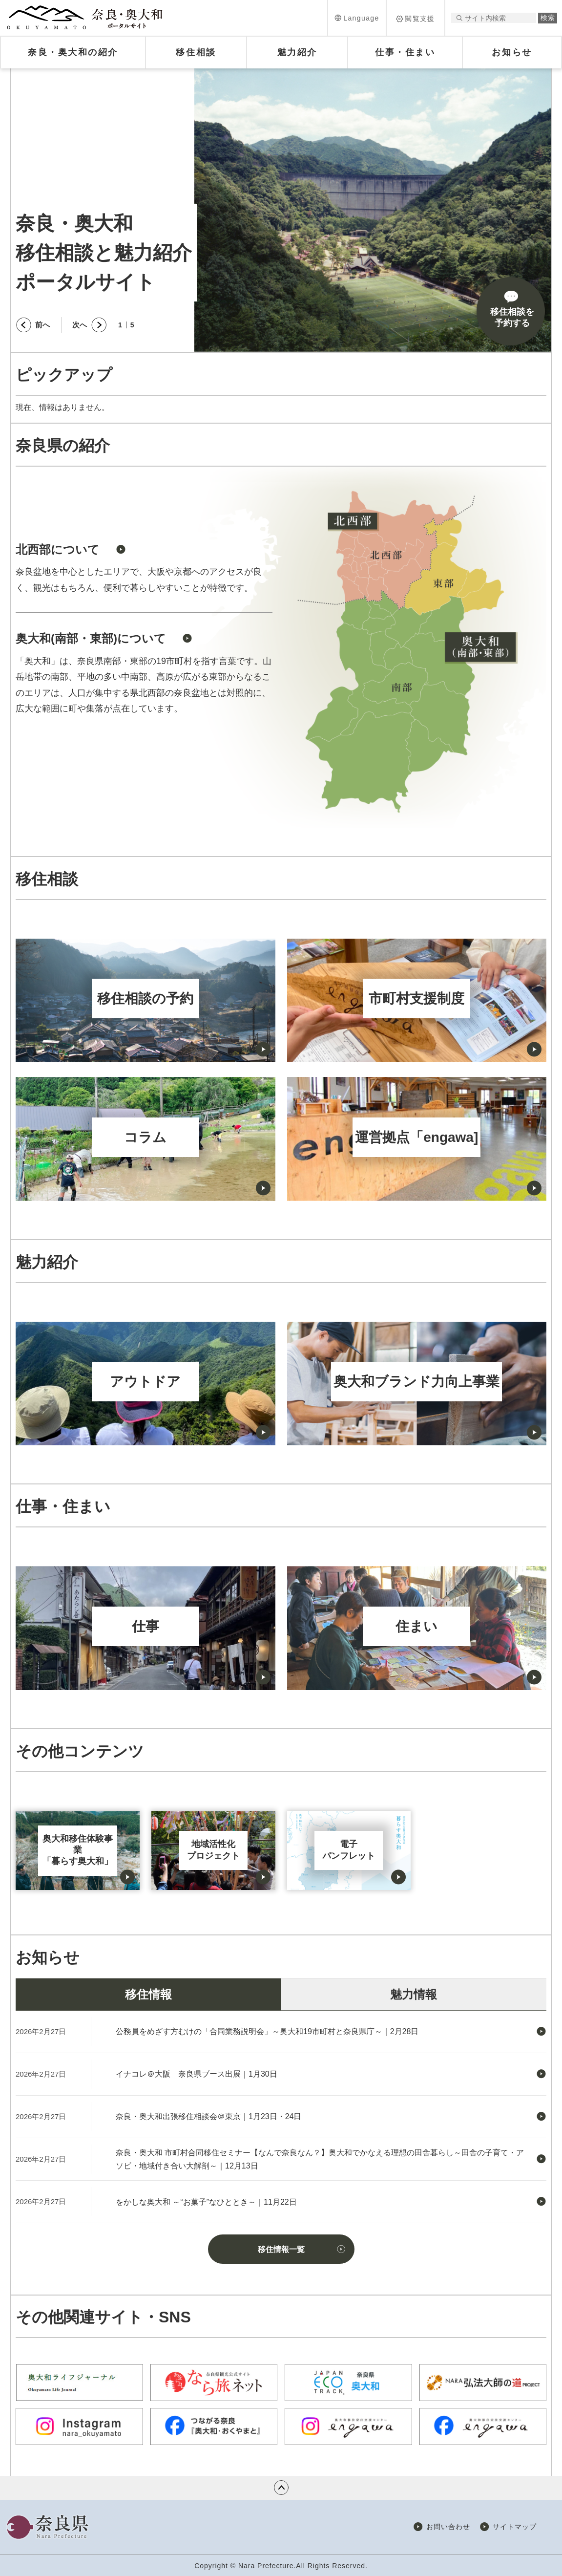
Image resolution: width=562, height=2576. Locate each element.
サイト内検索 (459, 18)
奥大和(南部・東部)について (91, 638)
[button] (357, 18)
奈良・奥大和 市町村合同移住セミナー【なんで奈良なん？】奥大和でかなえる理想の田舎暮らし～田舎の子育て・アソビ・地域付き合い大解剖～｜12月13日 (320, 2159)
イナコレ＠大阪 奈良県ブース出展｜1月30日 (196, 2074)
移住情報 (148, 1994)
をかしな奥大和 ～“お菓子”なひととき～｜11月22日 (206, 2202)
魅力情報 (413, 1994)
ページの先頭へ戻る (281, 2487)
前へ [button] (42, 325)
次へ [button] (79, 325)
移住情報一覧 (281, 2249)
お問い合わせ (448, 2527)
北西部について (58, 549)
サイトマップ (515, 2527)
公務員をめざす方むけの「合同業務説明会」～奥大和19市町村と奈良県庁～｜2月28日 (267, 2031)
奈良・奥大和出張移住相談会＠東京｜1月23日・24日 (209, 2116)
